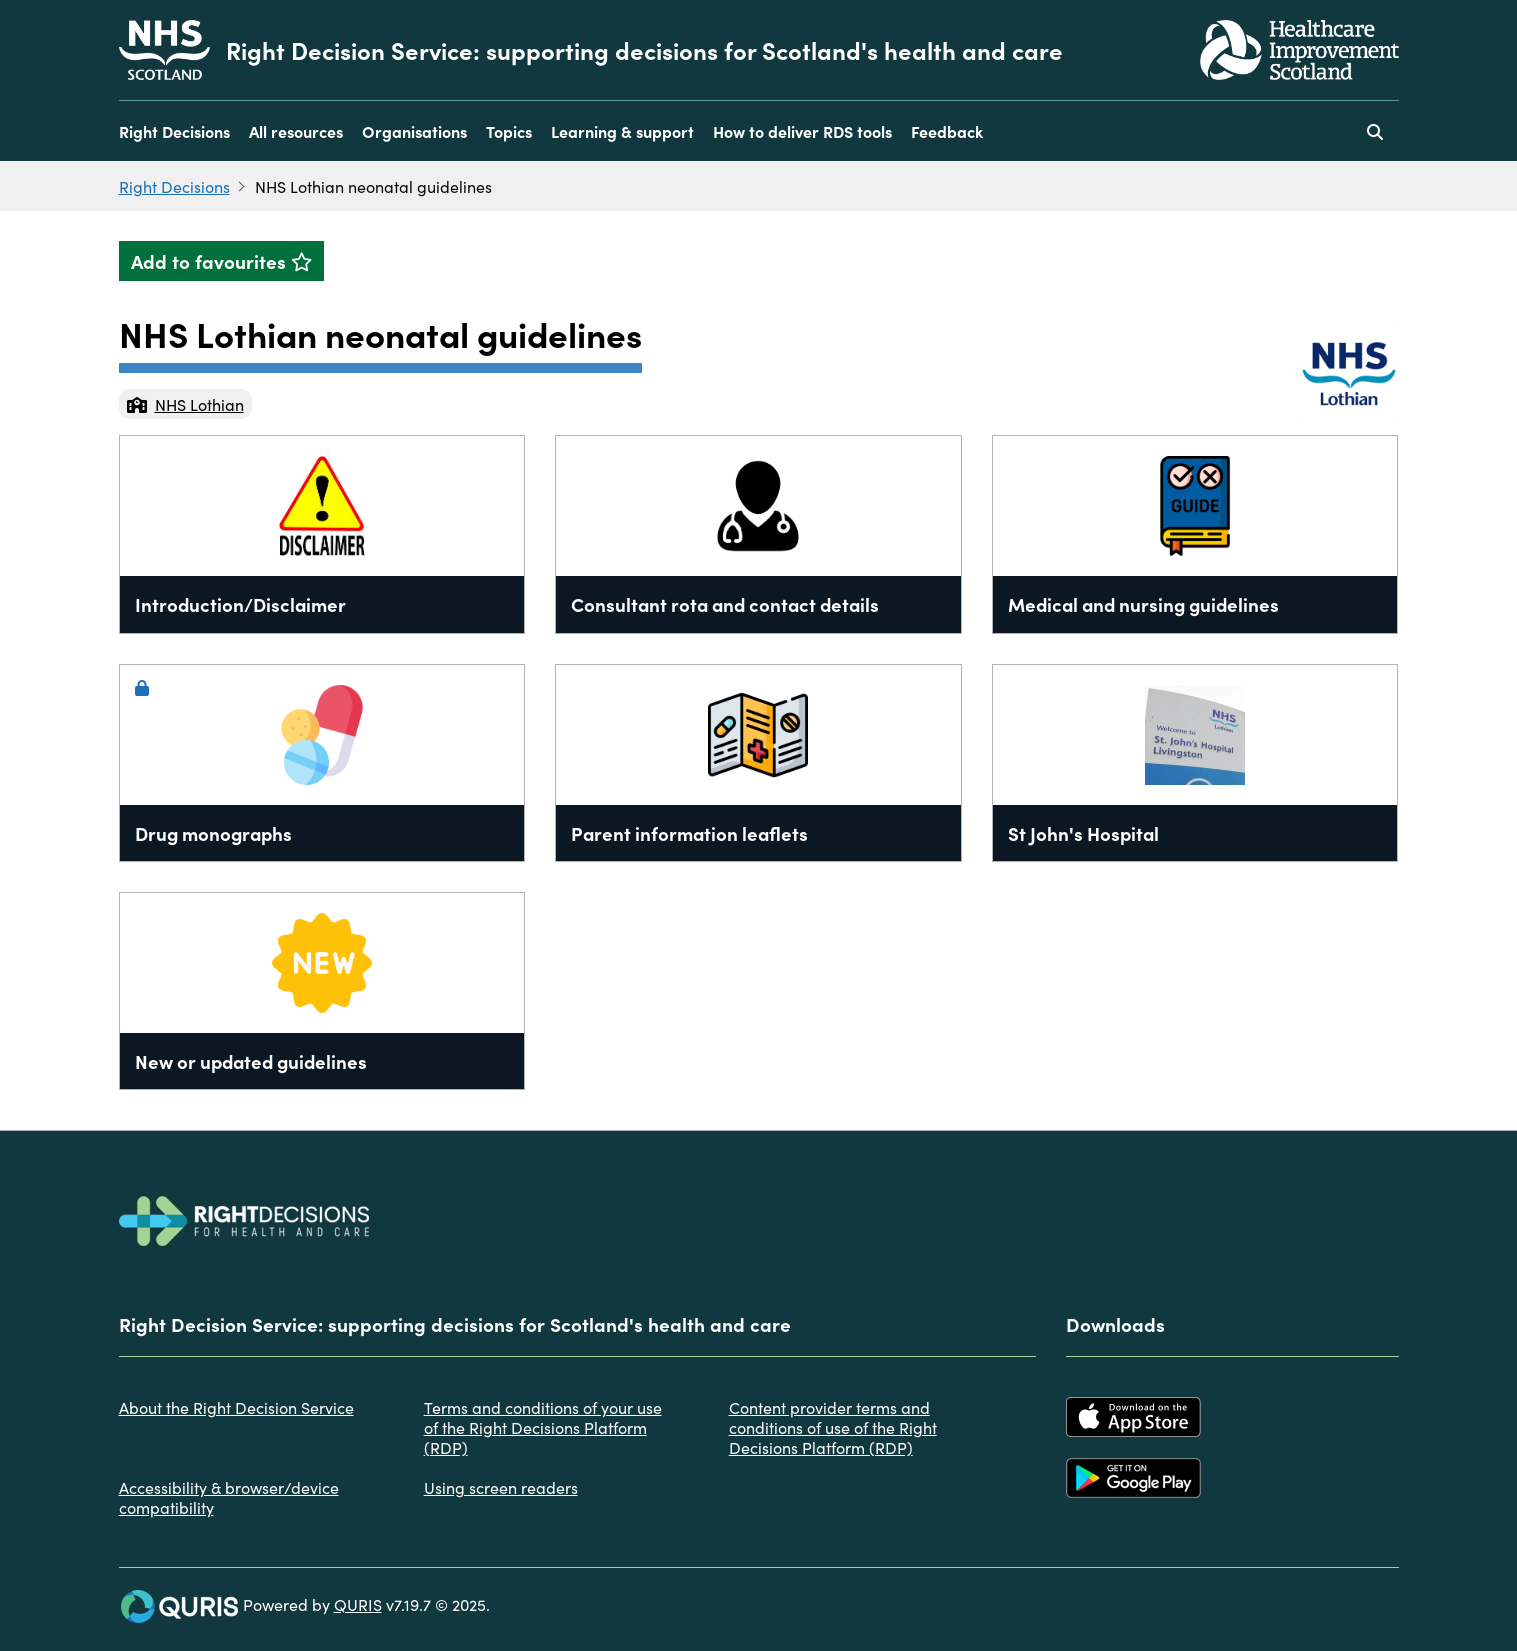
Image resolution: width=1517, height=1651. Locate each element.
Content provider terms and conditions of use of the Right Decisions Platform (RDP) (833, 1427)
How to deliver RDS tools (802, 131)
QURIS (358, 1604)
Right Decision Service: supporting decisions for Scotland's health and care (644, 50)
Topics (509, 131)
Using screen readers (501, 1487)
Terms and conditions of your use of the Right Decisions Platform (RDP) (543, 1427)
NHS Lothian (185, 404)
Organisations (414, 131)
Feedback (947, 131)
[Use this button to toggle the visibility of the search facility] (1375, 131)
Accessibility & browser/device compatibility (229, 1497)
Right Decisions (174, 131)
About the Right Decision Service (236, 1407)
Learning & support (622, 131)
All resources (296, 131)
